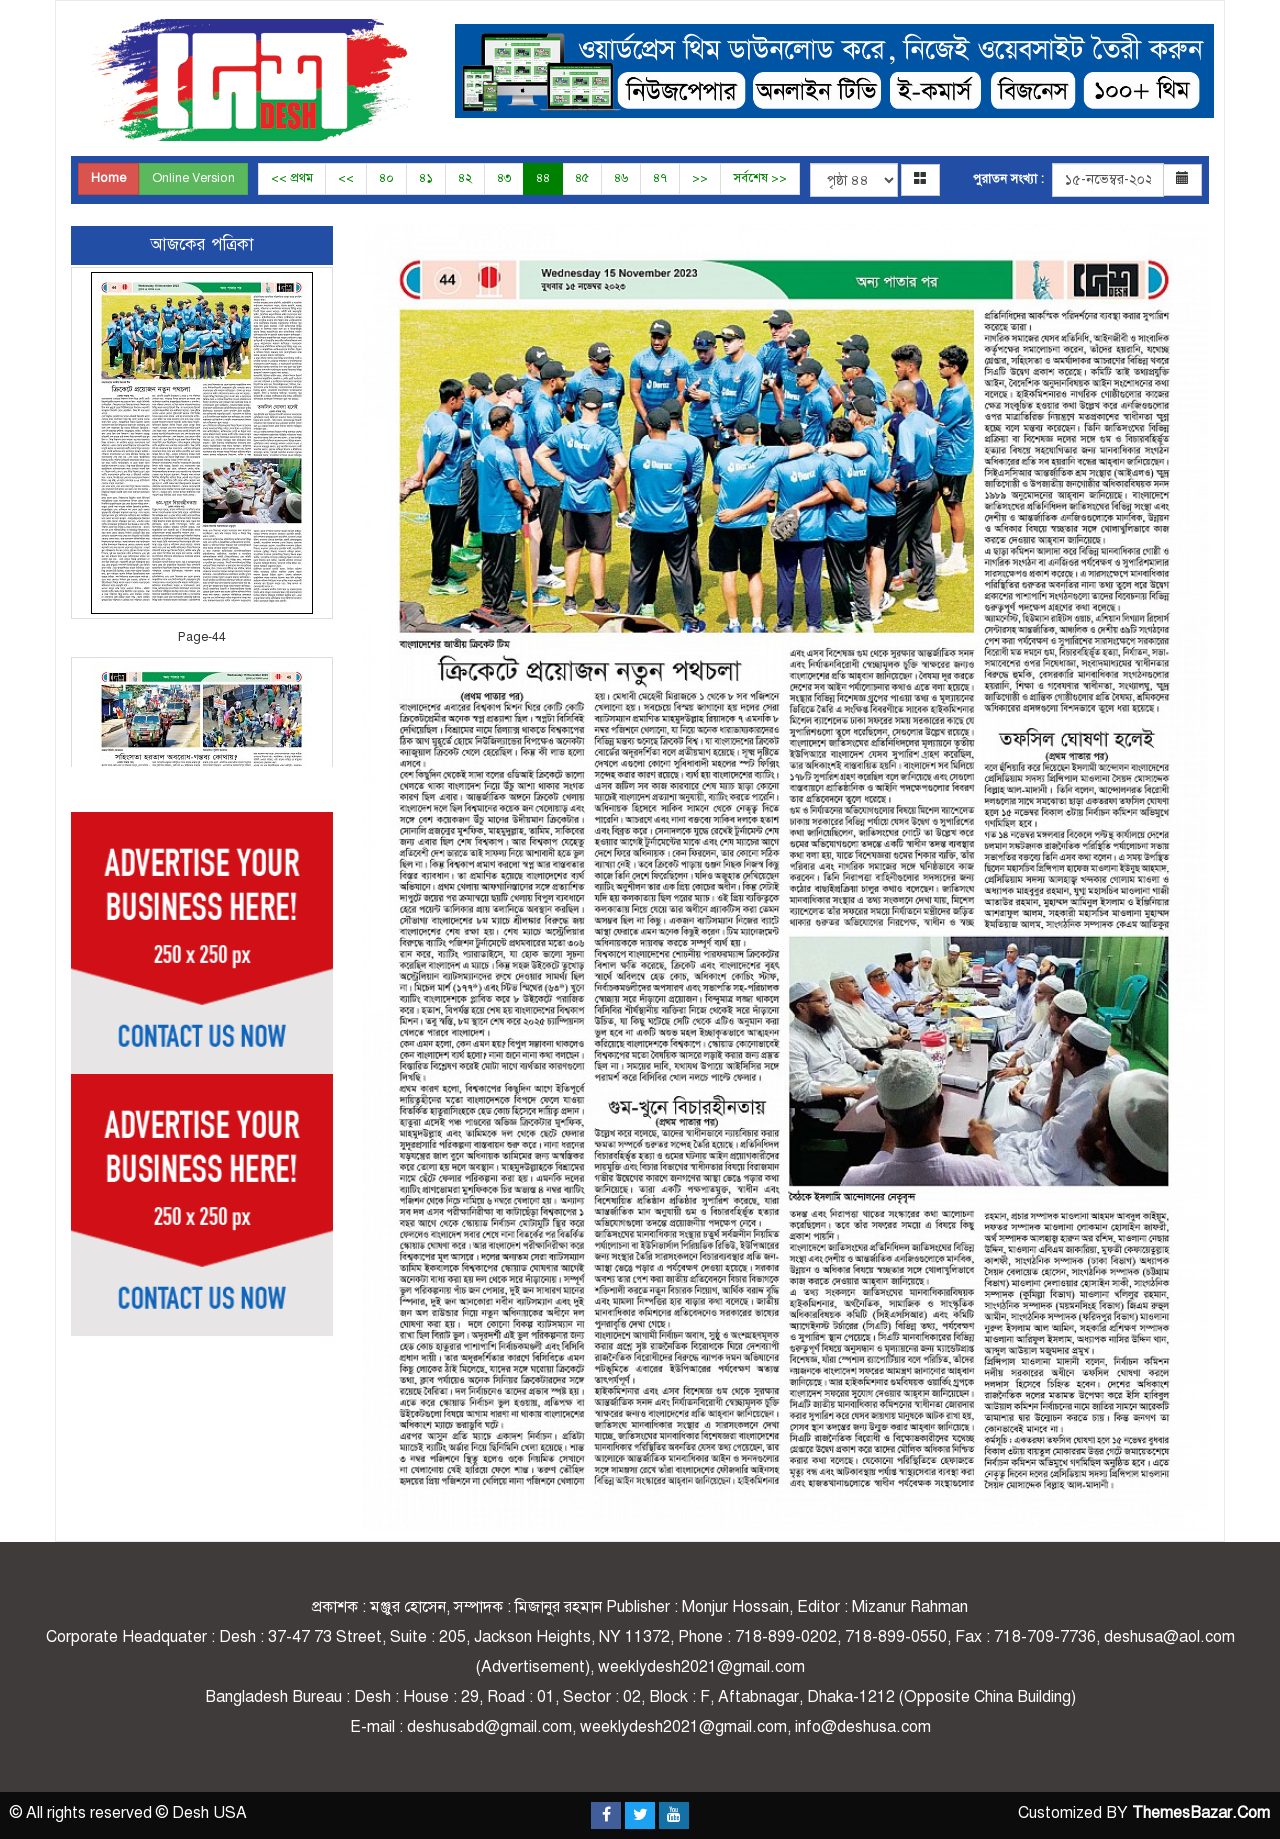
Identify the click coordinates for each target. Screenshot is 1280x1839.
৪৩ (504, 178)
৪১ (426, 178)
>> (700, 178)
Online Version (193, 178)
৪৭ (660, 178)
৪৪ (543, 178)
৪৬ (621, 178)
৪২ (465, 178)
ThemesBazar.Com (1201, 1813)
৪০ (386, 178)
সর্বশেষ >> (760, 178)
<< (346, 178)
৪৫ (582, 178)
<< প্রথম (292, 178)
